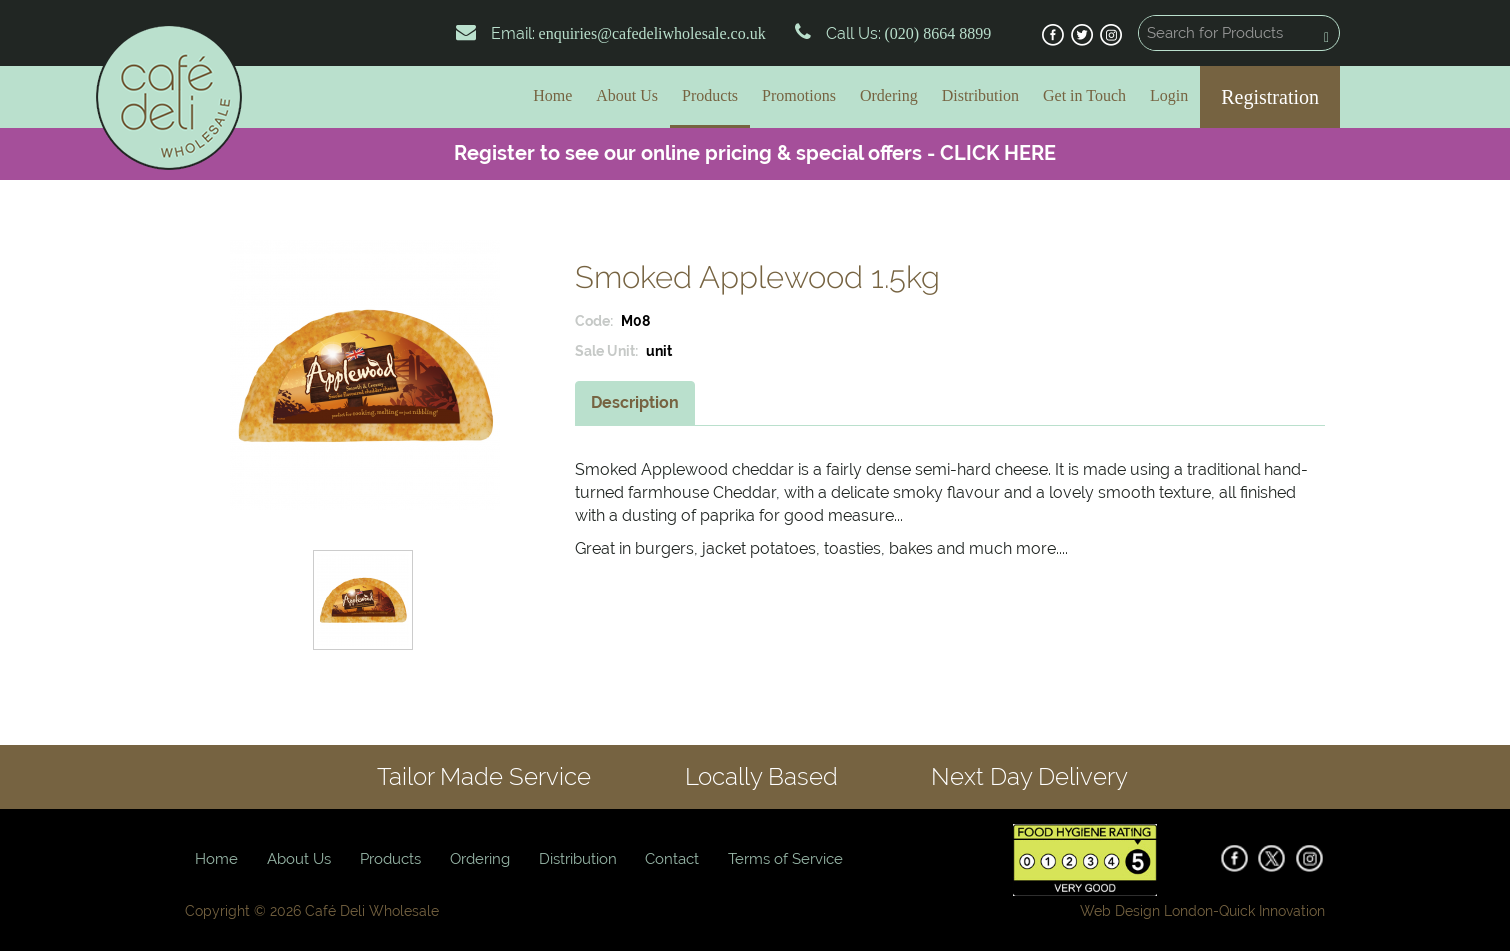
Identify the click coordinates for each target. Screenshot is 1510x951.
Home (552, 95)
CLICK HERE (998, 153)
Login (1169, 95)
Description (635, 402)
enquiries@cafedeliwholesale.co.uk (652, 33)
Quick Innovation (1272, 911)
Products (710, 95)
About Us (627, 95)
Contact (672, 859)
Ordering (889, 95)
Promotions (799, 95)
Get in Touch (1084, 95)
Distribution (980, 95)
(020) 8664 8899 (936, 33)
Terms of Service (785, 859)
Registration (1270, 97)
